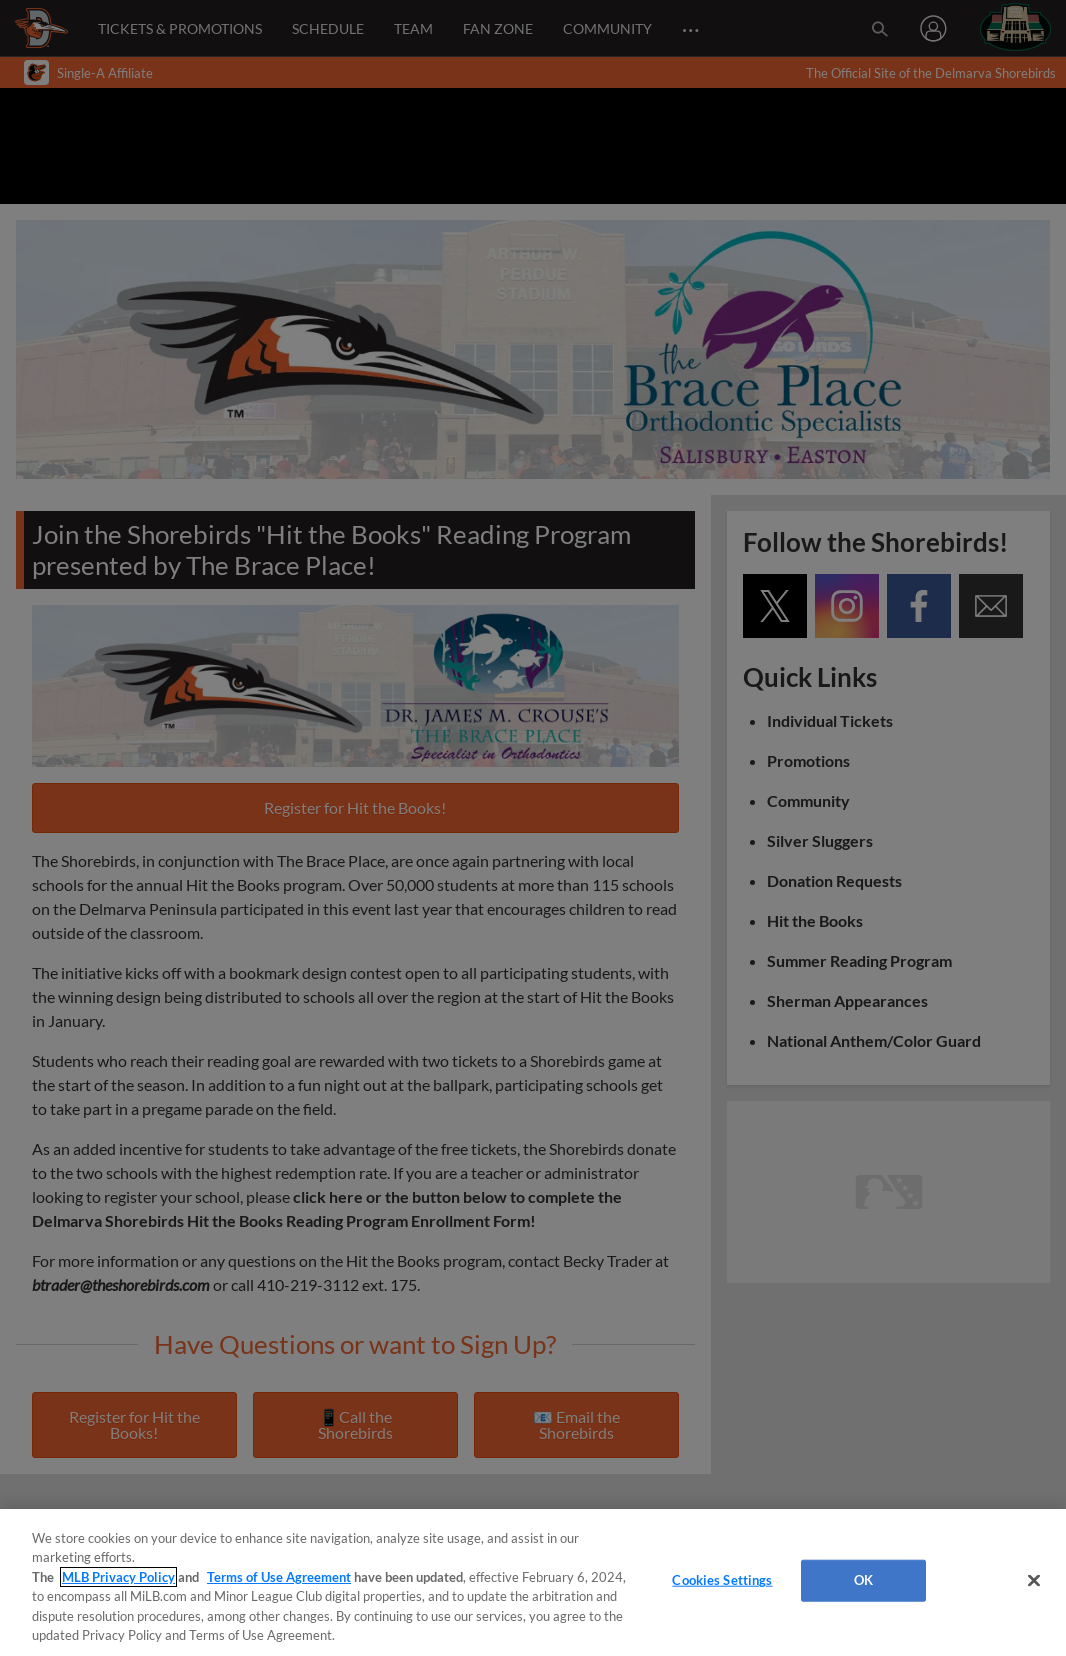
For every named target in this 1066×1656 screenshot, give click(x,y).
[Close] (1034, 1581)
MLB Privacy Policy (118, 1577)
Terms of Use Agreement (279, 1577)
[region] (533, 1582)
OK (863, 1580)
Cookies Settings (722, 1580)
